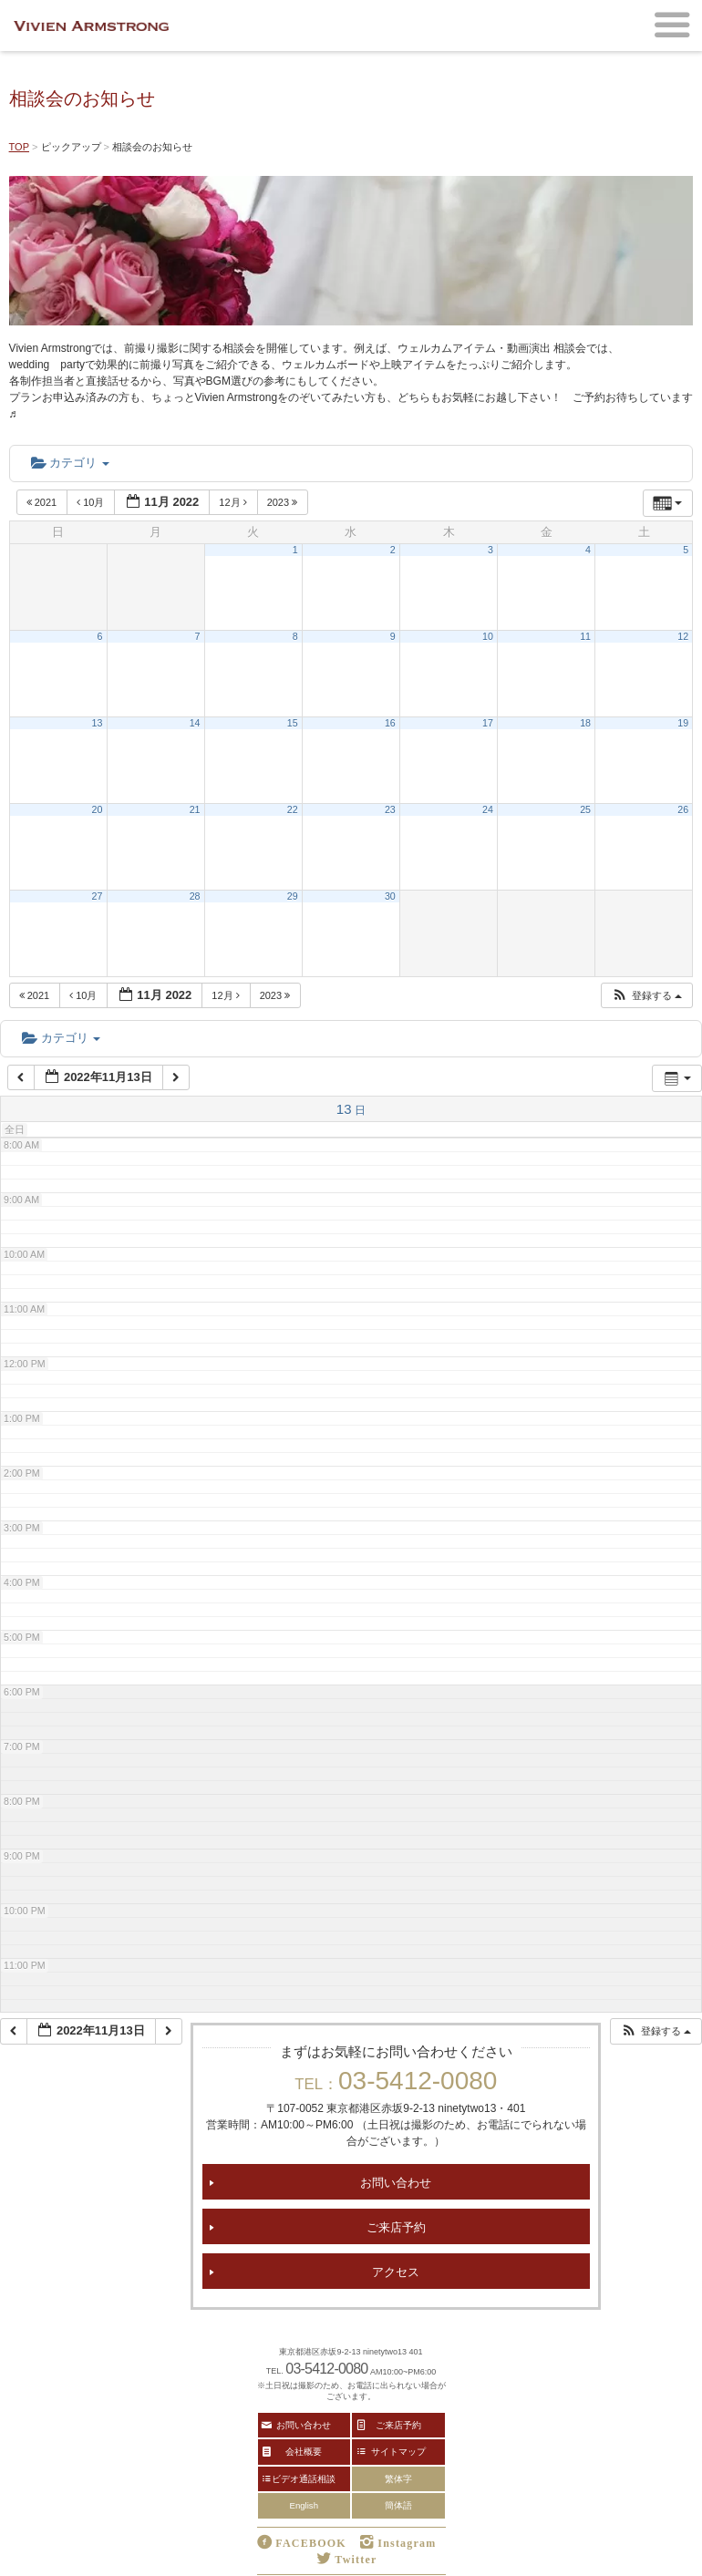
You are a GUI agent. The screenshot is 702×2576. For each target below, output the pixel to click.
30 (390, 896)
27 (97, 896)
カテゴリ (70, 462)
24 (487, 809)
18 (585, 722)
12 (682, 636)
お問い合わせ (395, 2182)
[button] (646, 996)
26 (682, 809)
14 (195, 722)
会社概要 (303, 2451)
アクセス (395, 2271)
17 (487, 722)
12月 (234, 502)
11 (585, 636)
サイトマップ (398, 2451)
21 (195, 809)
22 (292, 809)
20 (97, 809)
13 (97, 722)
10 (487, 636)
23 (390, 809)
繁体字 (398, 2479)
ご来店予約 (396, 2226)
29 (292, 896)
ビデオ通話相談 (304, 2478)
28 (195, 896)
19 (682, 722)
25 (585, 809)
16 (390, 722)
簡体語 (398, 2505)
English (304, 2505)
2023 (284, 502)
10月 (92, 502)
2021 (43, 502)
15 (292, 722)
